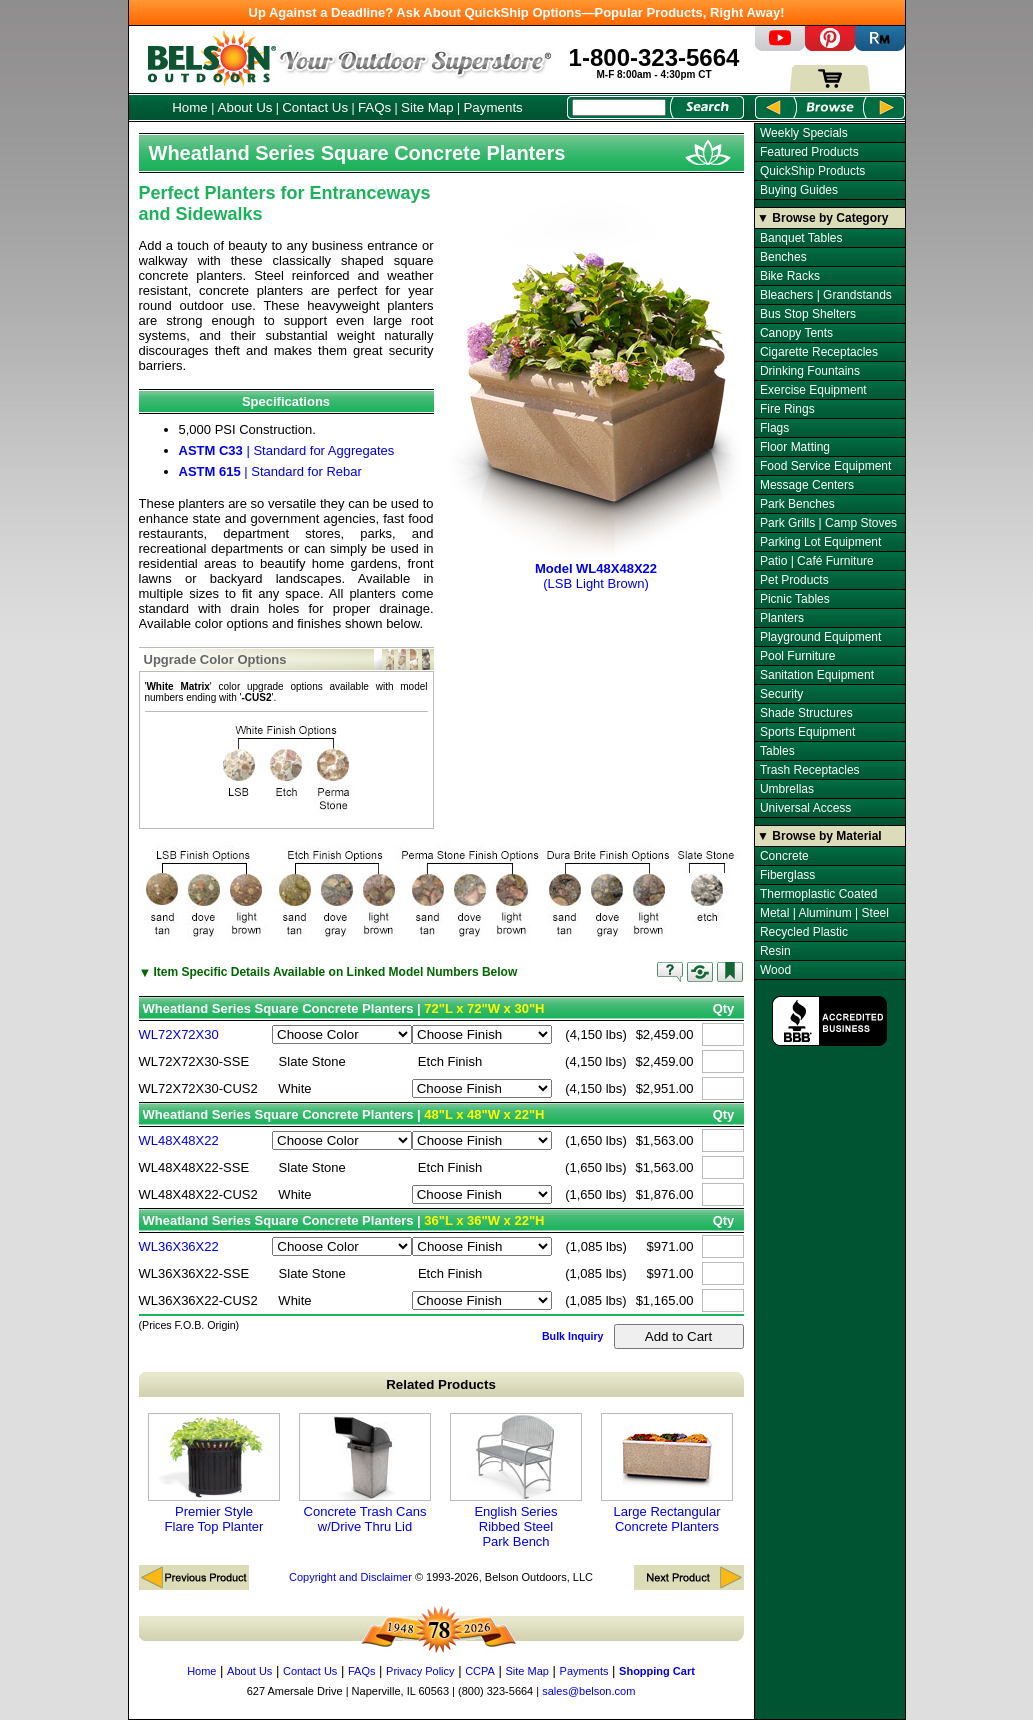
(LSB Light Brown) (596, 568)
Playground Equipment (820, 637)
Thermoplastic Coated (818, 894)
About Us (245, 107)
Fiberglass (787, 875)
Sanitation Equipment (817, 675)
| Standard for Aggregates (287, 450)
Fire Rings (787, 409)
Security (781, 694)
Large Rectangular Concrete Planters (667, 1473)
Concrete (784, 856)
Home (190, 107)
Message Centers (807, 485)
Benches (783, 257)
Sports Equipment (807, 732)
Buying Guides (799, 190)
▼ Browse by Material (819, 836)
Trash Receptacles (810, 770)
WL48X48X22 (179, 1140)
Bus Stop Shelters (808, 314)
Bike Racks (790, 276)
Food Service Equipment (825, 466)
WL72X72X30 (179, 1034)
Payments (492, 107)
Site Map (427, 107)
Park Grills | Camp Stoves (828, 523)
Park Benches (797, 504)
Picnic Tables (795, 599)
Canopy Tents (796, 333)
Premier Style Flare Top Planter (214, 1473)
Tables (777, 751)
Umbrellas (787, 789)
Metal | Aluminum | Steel (824, 913)
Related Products (441, 1384)
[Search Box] (619, 107)
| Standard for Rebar (270, 471)
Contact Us (315, 107)
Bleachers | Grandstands (826, 295)
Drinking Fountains (810, 371)
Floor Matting (795, 447)
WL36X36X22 (179, 1246)
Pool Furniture (797, 656)
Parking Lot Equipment (820, 542)
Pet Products (794, 580)
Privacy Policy (420, 1671)
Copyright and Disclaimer (350, 1577)
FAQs (374, 107)
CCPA (480, 1671)
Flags (774, 428)
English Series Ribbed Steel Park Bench (516, 1481)
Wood (775, 970)
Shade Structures (806, 713)
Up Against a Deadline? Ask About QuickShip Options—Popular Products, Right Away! (517, 12)
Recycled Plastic (804, 932)
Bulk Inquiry (573, 1336)
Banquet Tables (801, 238)
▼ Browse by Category (822, 218)
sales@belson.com (588, 1691)
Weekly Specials (804, 133)
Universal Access (805, 808)
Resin (775, 951)
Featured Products (809, 152)
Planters (782, 618)
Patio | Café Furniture (817, 561)
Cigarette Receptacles (819, 352)
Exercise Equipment (813, 390)
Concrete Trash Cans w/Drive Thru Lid (365, 1473)
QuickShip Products (812, 171)
